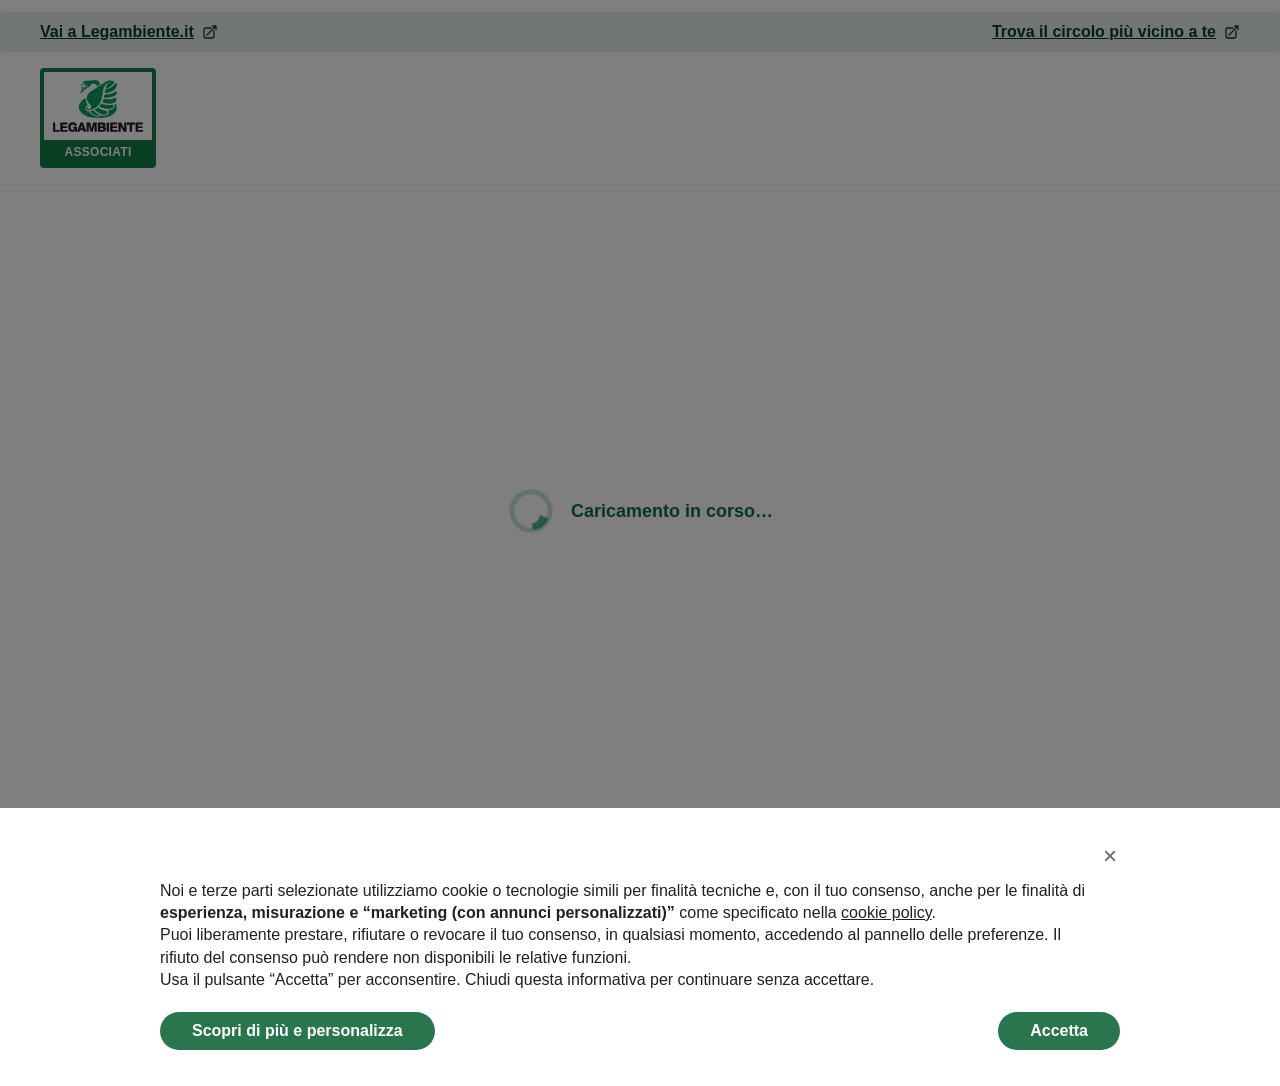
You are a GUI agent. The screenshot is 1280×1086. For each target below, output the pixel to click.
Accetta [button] (1059, 1030)
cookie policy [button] (886, 912)
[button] (1110, 856)
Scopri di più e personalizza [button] (297, 1030)
